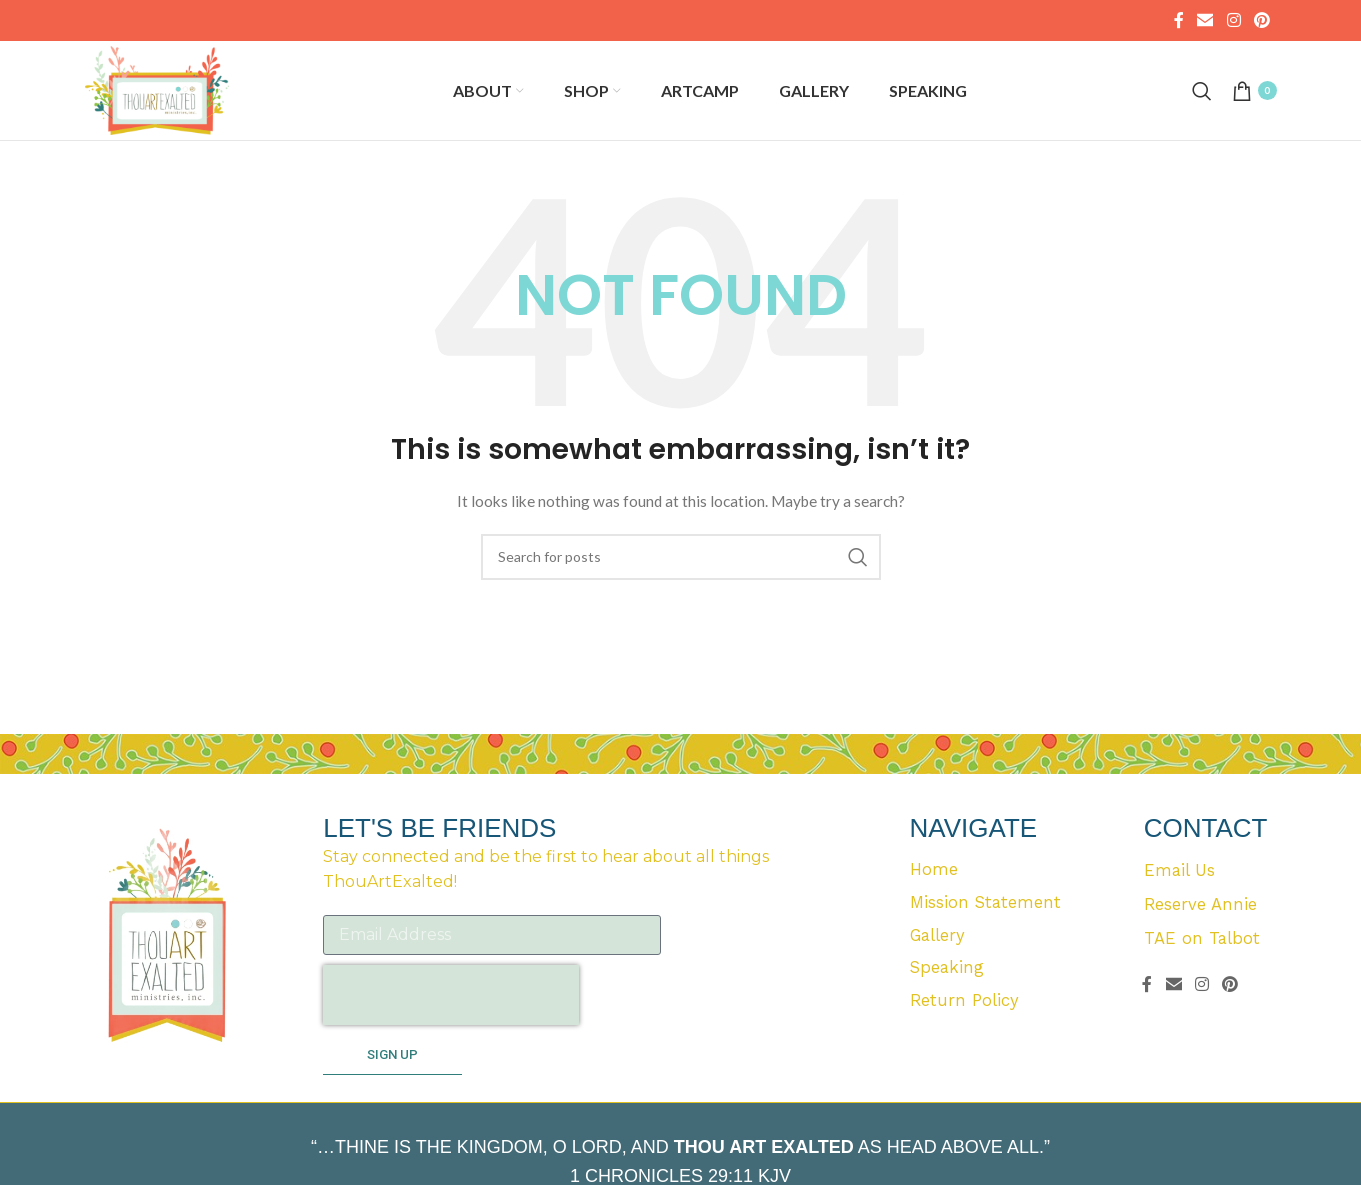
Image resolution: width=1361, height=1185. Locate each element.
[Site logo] (177, 105)
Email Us (1180, 903)
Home (934, 903)
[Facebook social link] (1178, 21)
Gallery (938, 971)
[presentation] (451, 1027)
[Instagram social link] (1233, 21)
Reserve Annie (1201, 937)
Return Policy (965, 1039)
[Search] (1202, 107)
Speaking (948, 1005)
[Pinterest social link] (1261, 21)
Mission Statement (987, 937)
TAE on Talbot (1202, 971)
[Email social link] (1205, 21)
